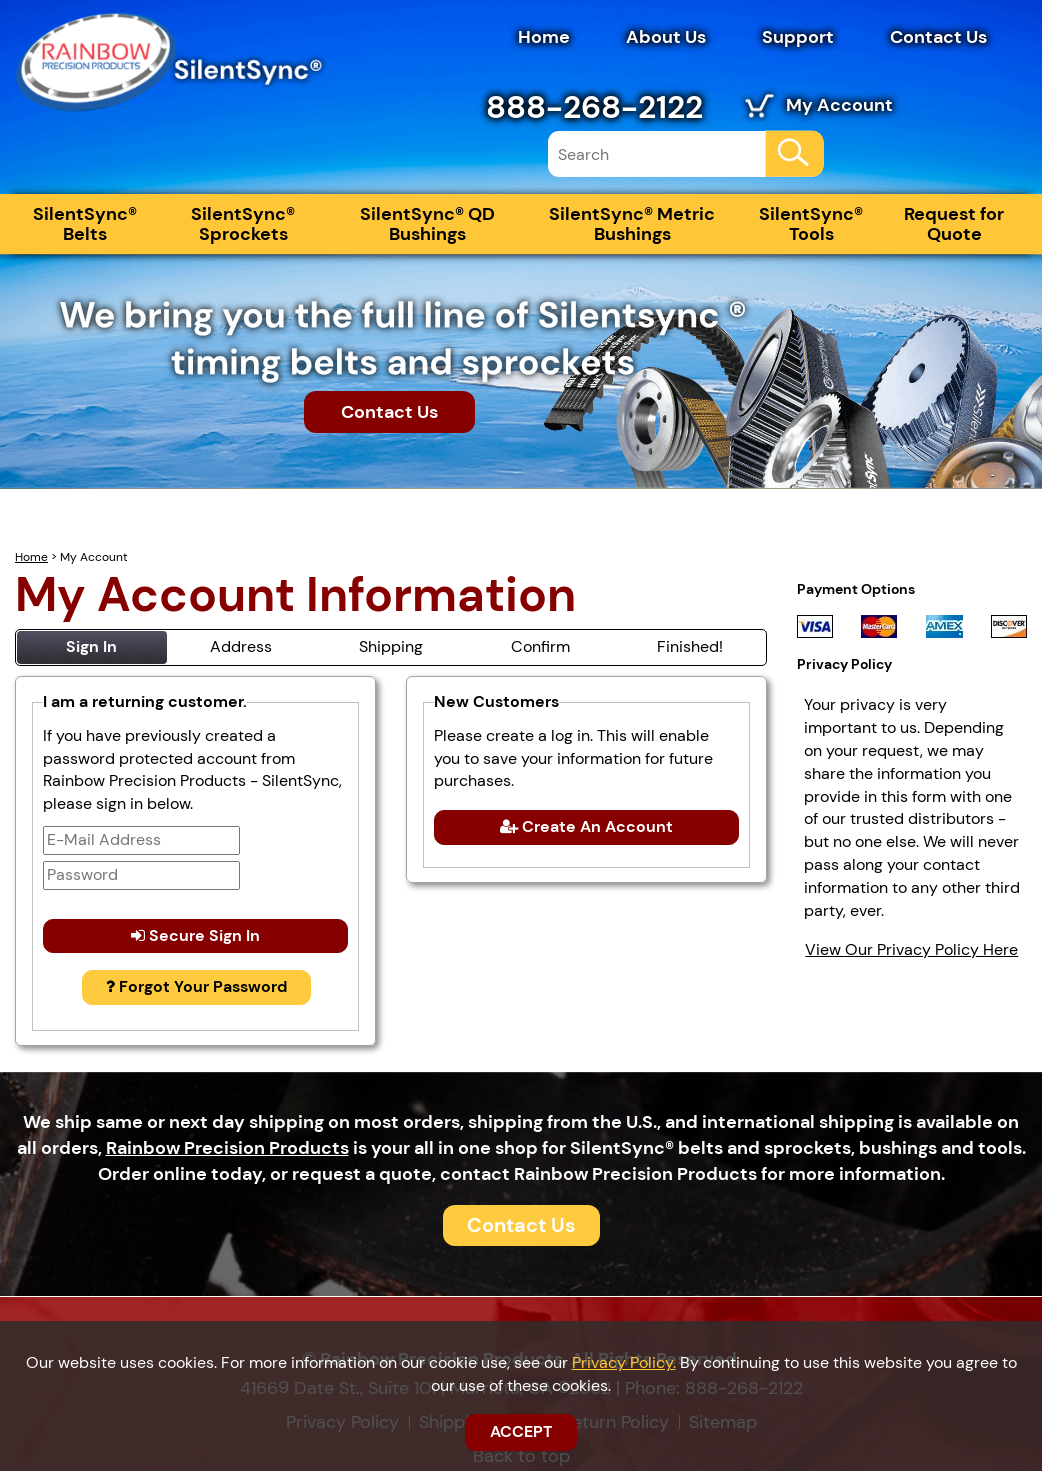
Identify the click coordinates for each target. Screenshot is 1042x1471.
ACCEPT (521, 1431)
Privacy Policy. (624, 1362)
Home (544, 37)
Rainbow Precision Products (227, 1148)
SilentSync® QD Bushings (427, 224)
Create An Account (586, 826)
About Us (666, 37)
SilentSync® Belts (85, 224)
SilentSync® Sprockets (243, 224)
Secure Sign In (195, 935)
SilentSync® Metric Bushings (632, 224)
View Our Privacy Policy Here (911, 949)
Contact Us (938, 37)
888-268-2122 (594, 107)
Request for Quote (954, 224)
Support (798, 37)
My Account (839, 105)
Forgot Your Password (196, 986)
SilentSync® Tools (811, 224)
